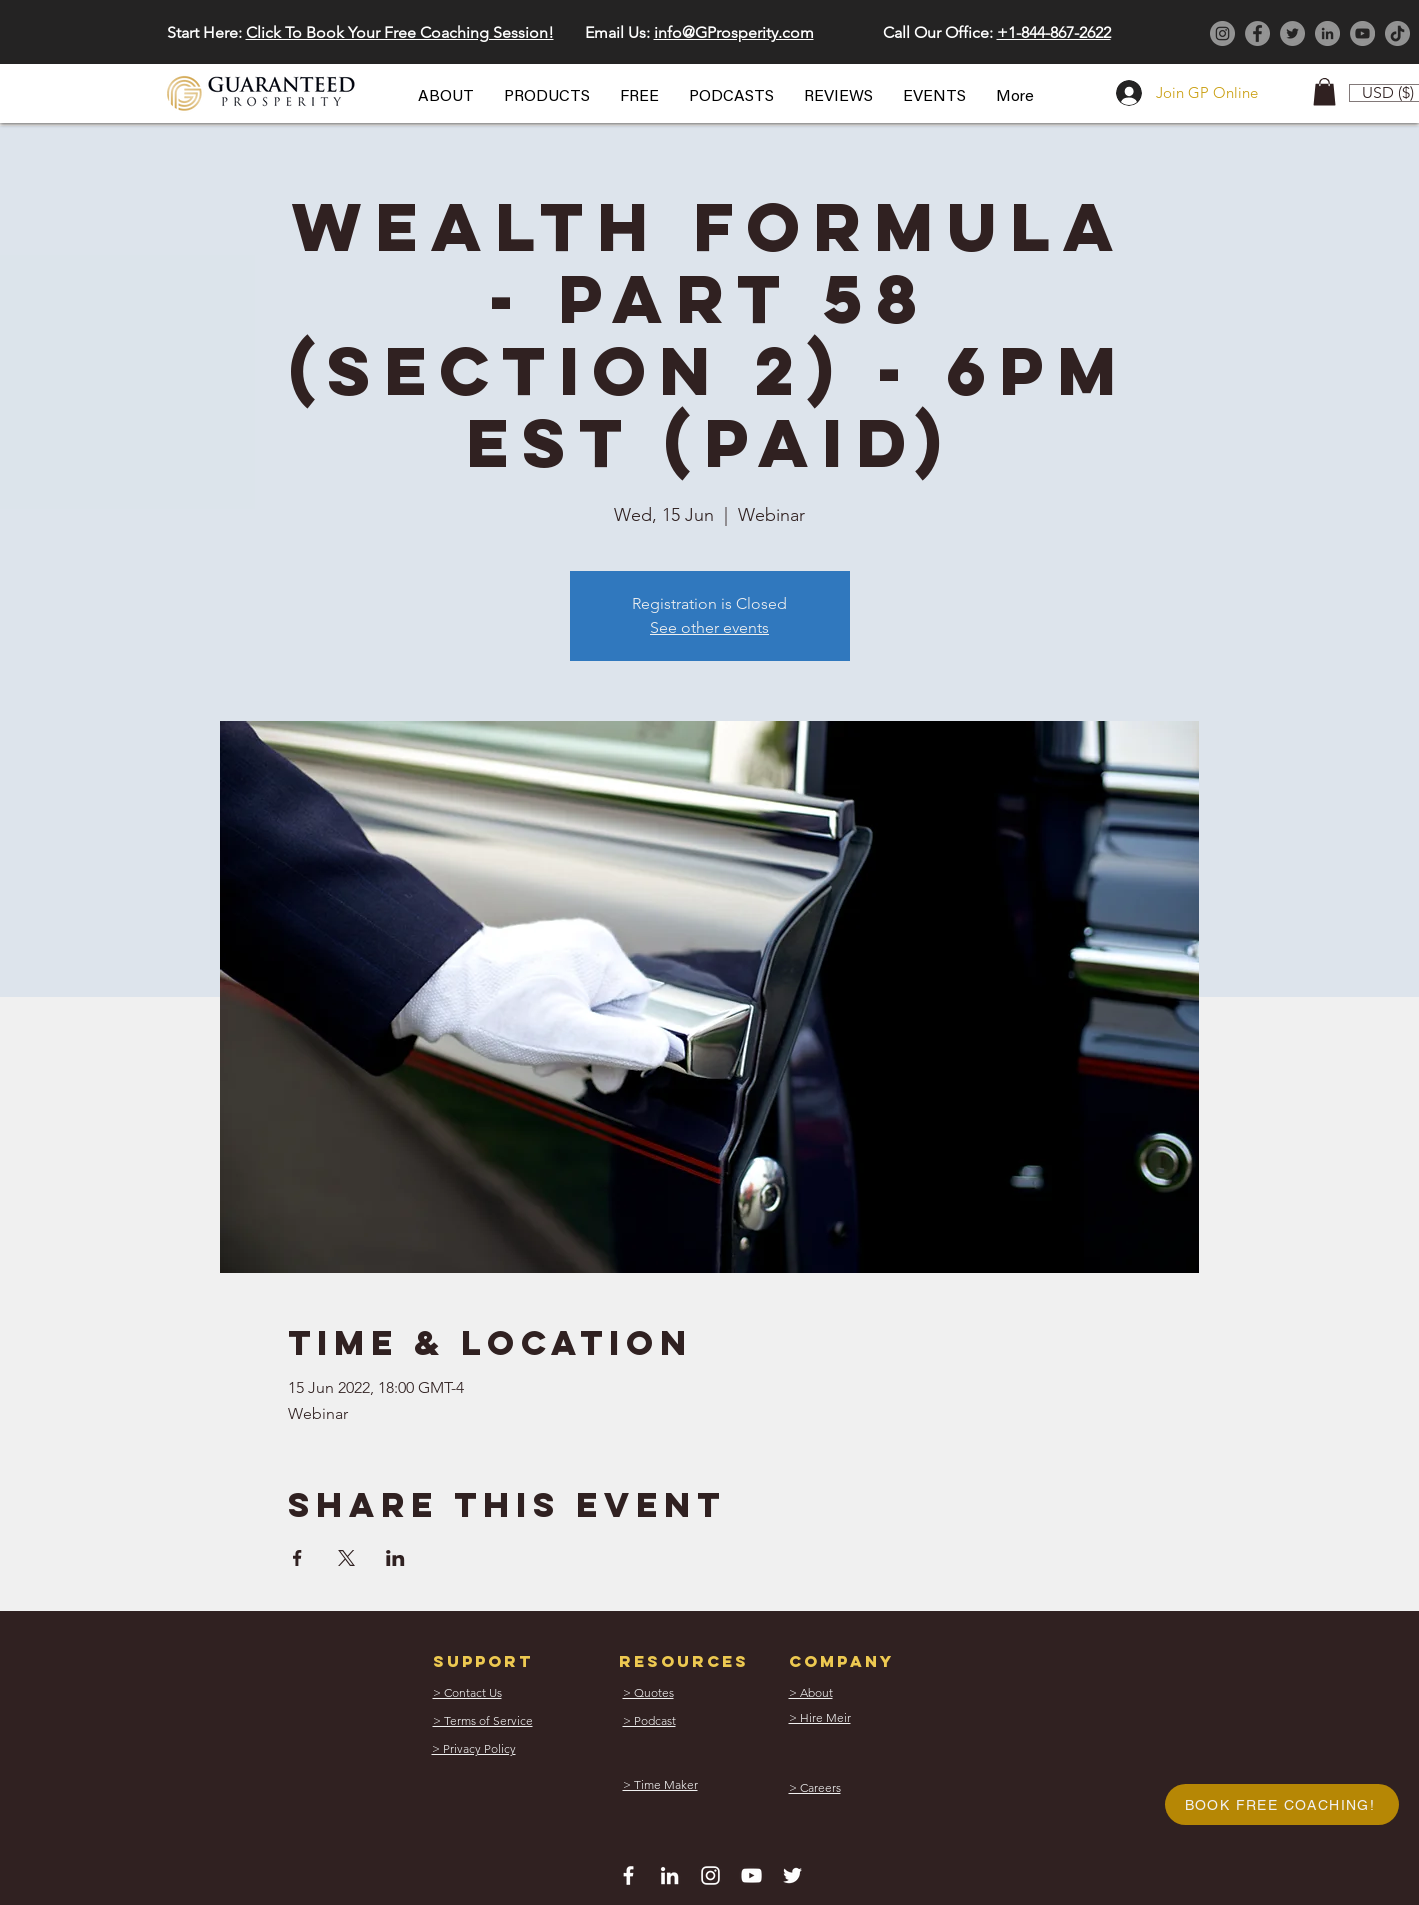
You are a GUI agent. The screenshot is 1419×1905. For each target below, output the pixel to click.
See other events (709, 627)
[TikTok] (1397, 33)
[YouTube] (1362, 33)
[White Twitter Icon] (792, 1875)
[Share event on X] (346, 1558)
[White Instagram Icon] (710, 1875)
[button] (446, 97)
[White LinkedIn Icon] (669, 1875)
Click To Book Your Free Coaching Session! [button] (400, 32)
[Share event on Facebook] (297, 1558)
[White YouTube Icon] (751, 1875)
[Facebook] (1257, 33)
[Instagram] (1222, 33)
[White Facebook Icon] (628, 1875)
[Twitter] (1292, 33)
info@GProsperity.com (734, 32)
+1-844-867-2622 (1054, 32)
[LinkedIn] (1327, 33)
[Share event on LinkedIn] (395, 1558)
